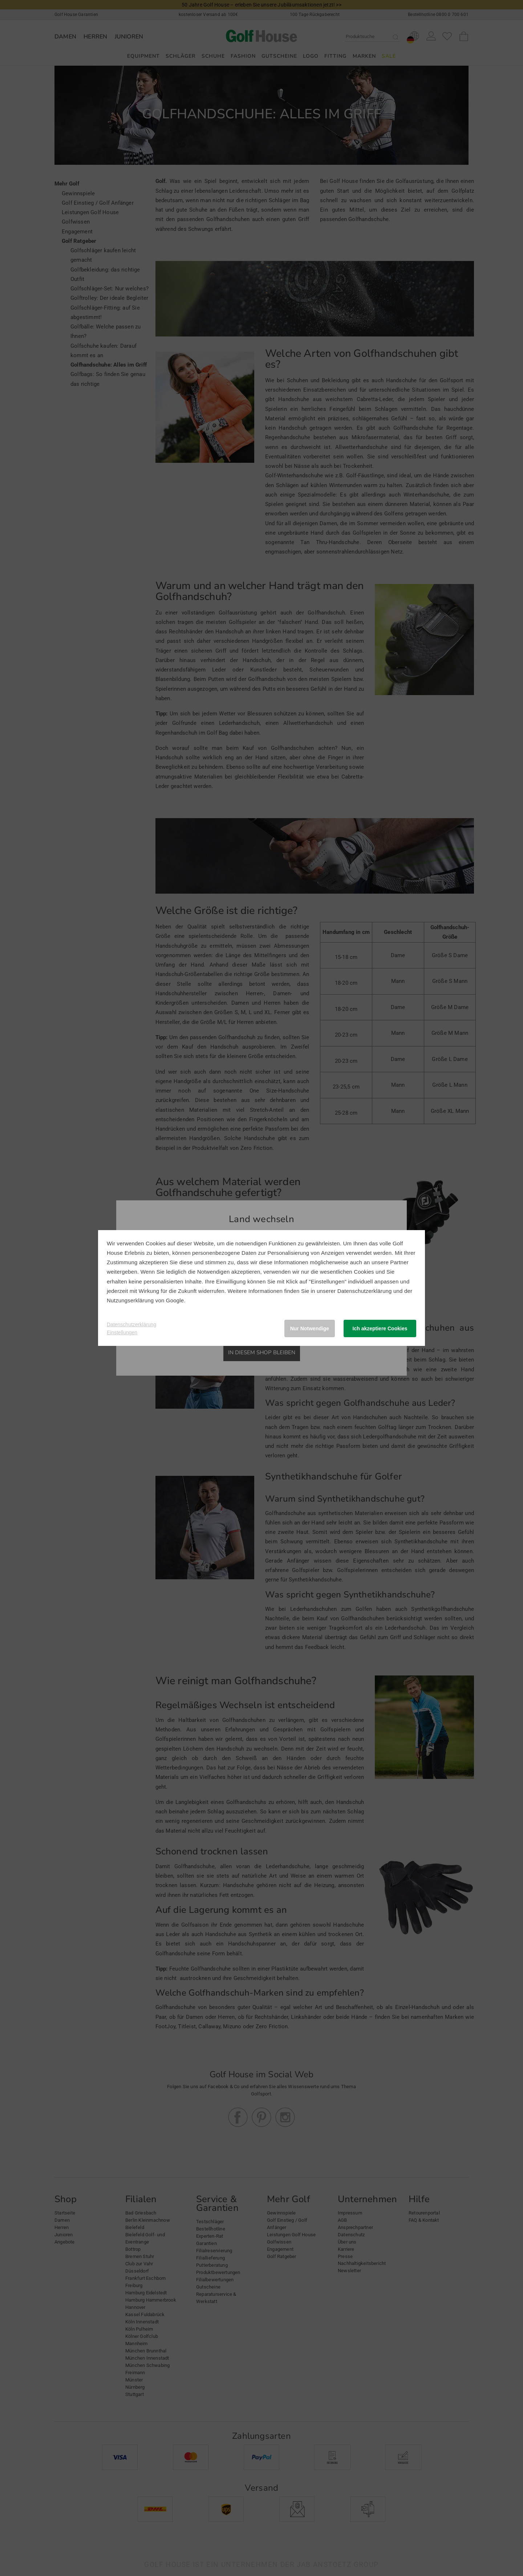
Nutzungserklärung (130, 1300)
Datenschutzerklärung (364, 1291)
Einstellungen (122, 1332)
